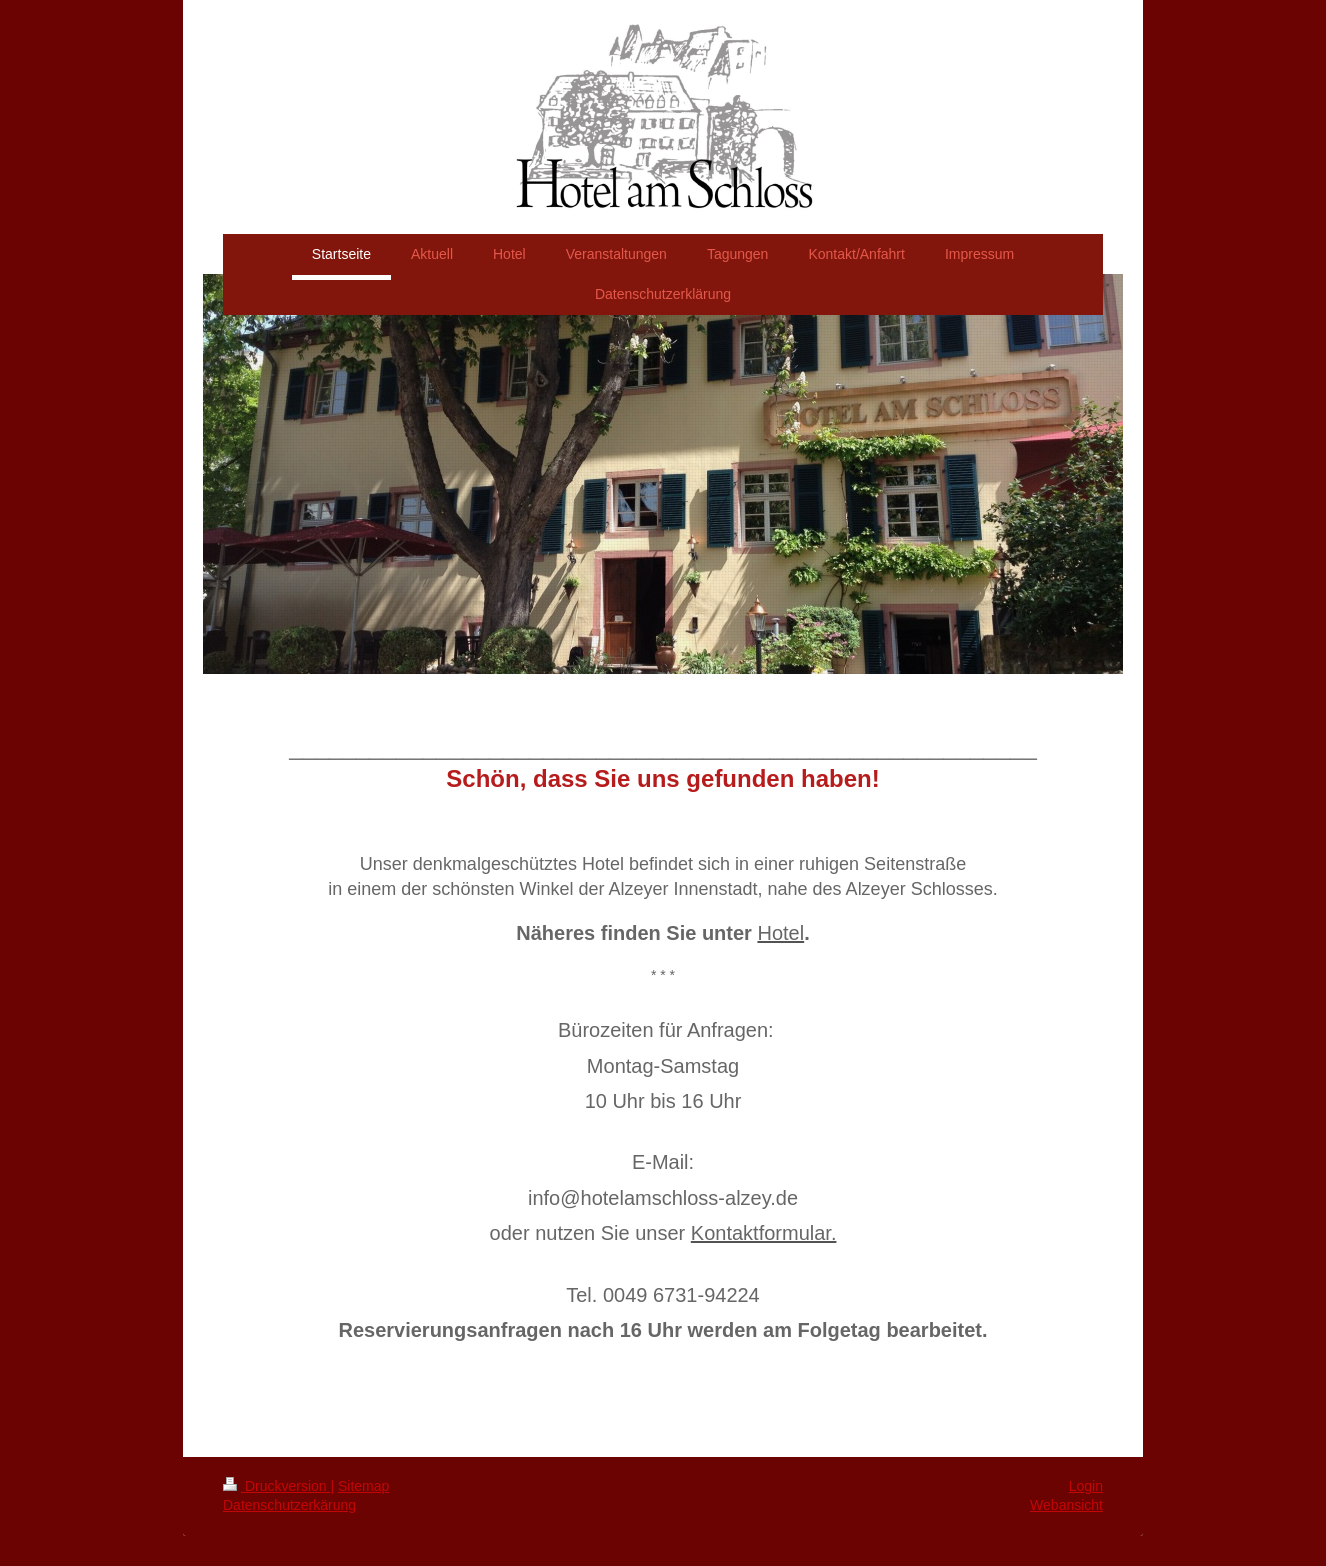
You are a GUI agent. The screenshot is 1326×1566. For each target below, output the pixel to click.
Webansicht (1066, 1505)
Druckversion (276, 1486)
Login (1086, 1486)
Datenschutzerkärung (289, 1505)
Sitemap (363, 1486)
